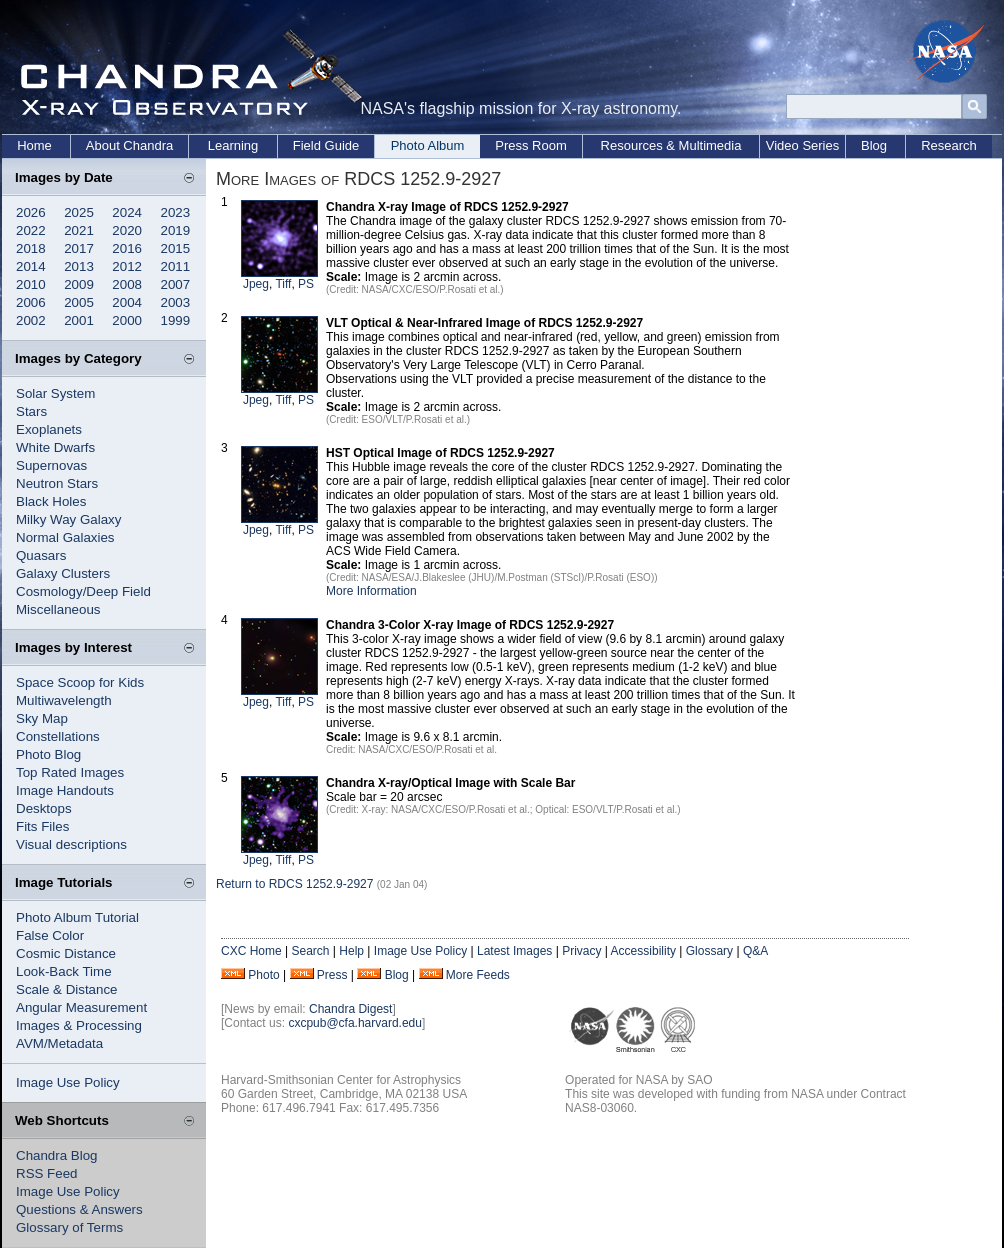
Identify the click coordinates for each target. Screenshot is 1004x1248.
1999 (176, 320)
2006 (31, 302)
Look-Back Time (64, 971)
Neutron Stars (57, 483)
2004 (127, 302)
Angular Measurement (81, 1007)
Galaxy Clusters (63, 573)
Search (310, 951)
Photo (263, 975)
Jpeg (256, 284)
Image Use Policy (68, 1082)
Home (34, 145)
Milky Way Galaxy (68, 519)
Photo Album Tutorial (77, 917)
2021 (79, 230)
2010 (31, 284)
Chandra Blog (57, 1155)
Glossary (709, 951)
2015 (176, 248)
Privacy (581, 951)
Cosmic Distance (66, 953)
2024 (127, 212)
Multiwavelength (64, 700)
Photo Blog (48, 754)
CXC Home (251, 951)
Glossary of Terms (69, 1227)
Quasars (41, 555)
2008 (127, 284)
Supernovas (51, 465)
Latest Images (514, 951)
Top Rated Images (70, 772)
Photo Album (428, 145)
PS (306, 284)
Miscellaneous (58, 609)
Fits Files (42, 826)
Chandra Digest (350, 1009)
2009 (79, 284)
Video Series (802, 145)
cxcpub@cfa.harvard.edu (355, 1023)
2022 (31, 230)
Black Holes (51, 501)
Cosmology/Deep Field (83, 591)
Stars (31, 411)
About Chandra (129, 145)
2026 (31, 212)
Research (949, 145)
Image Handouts (65, 790)
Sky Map (42, 718)
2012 (127, 266)
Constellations (58, 736)
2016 (127, 248)
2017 (79, 248)
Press (332, 975)
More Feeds (478, 975)
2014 (31, 266)
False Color (50, 935)
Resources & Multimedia (671, 145)
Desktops (44, 808)
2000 (127, 320)
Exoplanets (49, 429)
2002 (31, 320)
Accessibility (643, 951)
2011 (176, 266)
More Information (371, 591)
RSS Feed (47, 1173)
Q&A (755, 951)
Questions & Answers (79, 1209)
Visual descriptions (71, 844)
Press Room (531, 145)
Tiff (283, 284)
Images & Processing (79, 1025)
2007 (176, 284)
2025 (79, 212)
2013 (79, 266)
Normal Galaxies (65, 537)
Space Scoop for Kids (80, 682)
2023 (176, 212)
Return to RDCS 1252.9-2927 (294, 884)
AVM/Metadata (59, 1043)
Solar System (55, 393)
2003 (176, 302)
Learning (233, 145)
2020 (127, 230)
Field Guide (326, 145)
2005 (79, 302)
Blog (874, 145)
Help (351, 951)
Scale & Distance (67, 989)
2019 (176, 230)
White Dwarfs (55, 447)
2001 (79, 320)
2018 (31, 248)
